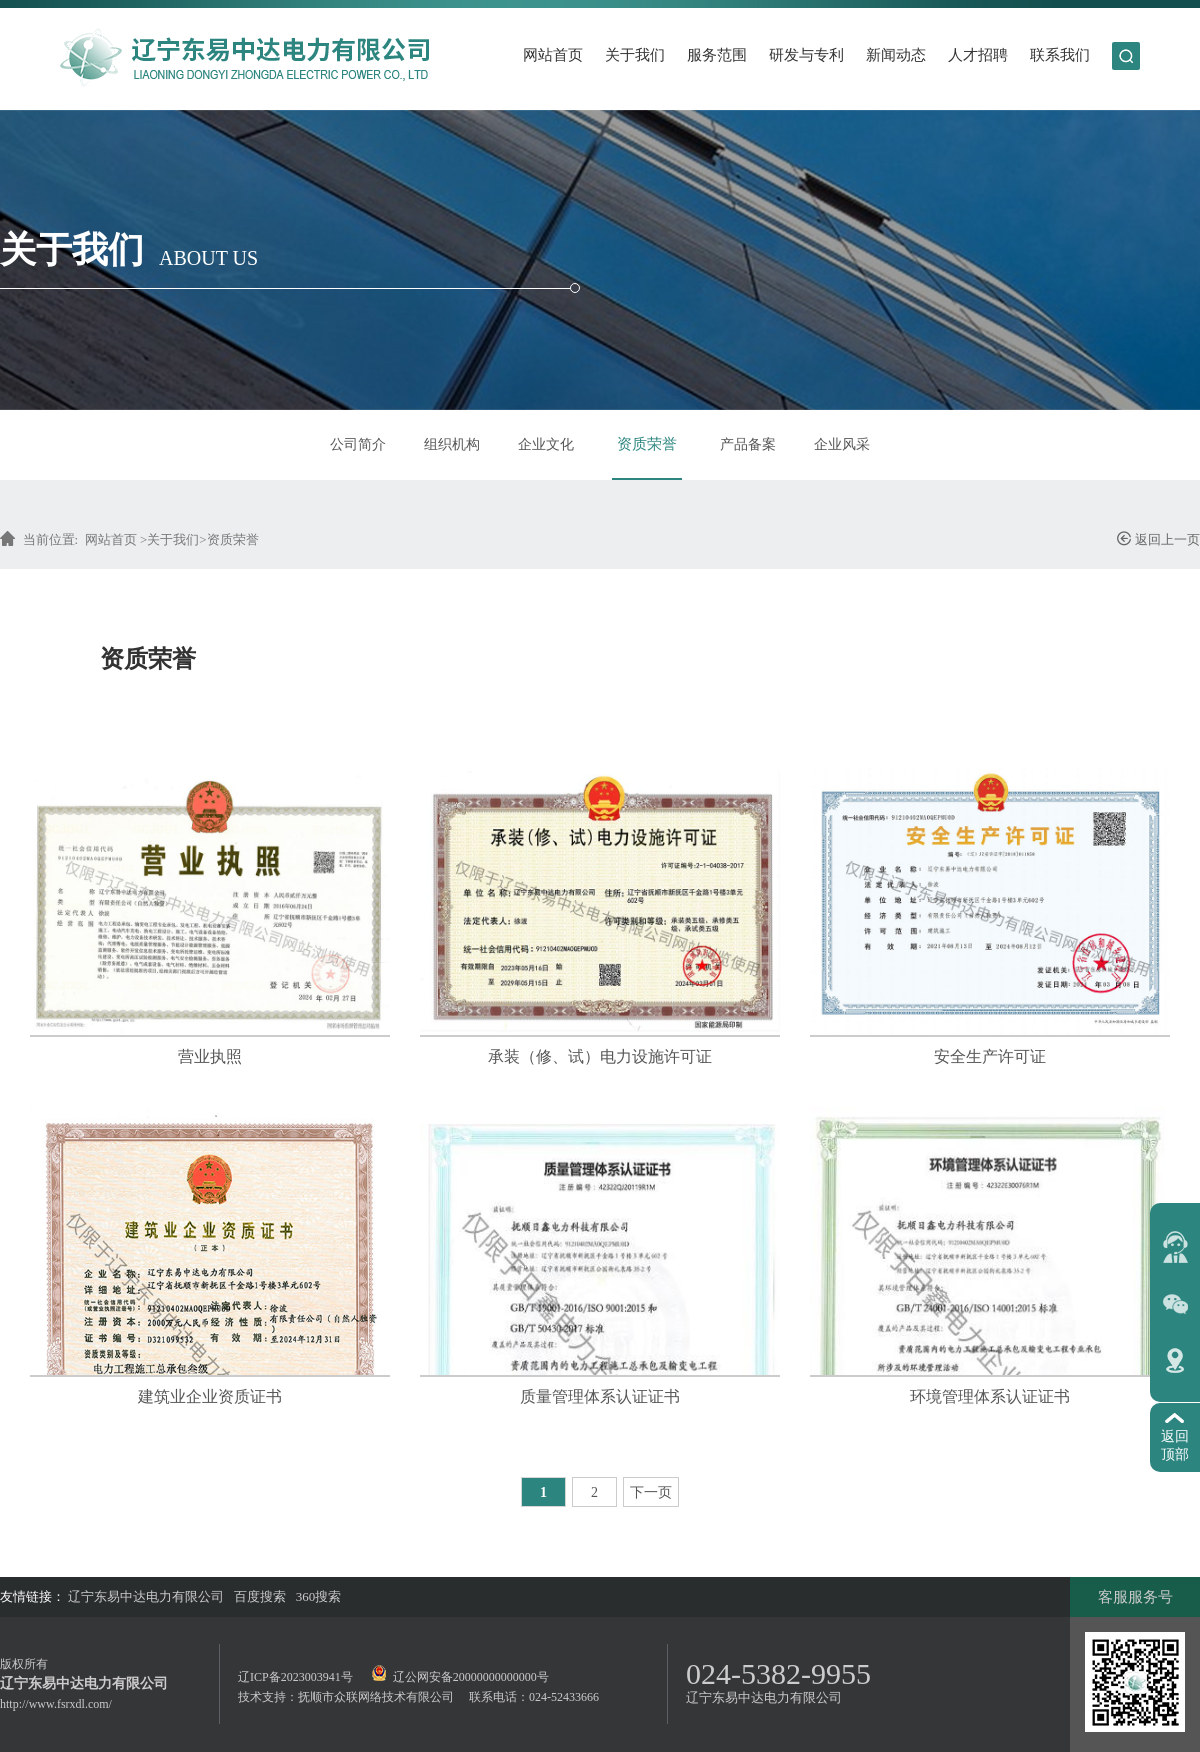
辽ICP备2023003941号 (295, 1677)
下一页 (651, 1492)
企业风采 (842, 444)
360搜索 (319, 1596)
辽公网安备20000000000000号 (460, 1677)
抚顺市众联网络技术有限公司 (376, 1697)
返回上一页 (1158, 538)
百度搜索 (260, 1596)
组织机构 (452, 444)
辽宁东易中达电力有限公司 (146, 1596)
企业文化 (546, 444)
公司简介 (358, 444)
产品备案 (748, 444)
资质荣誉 (647, 444)
